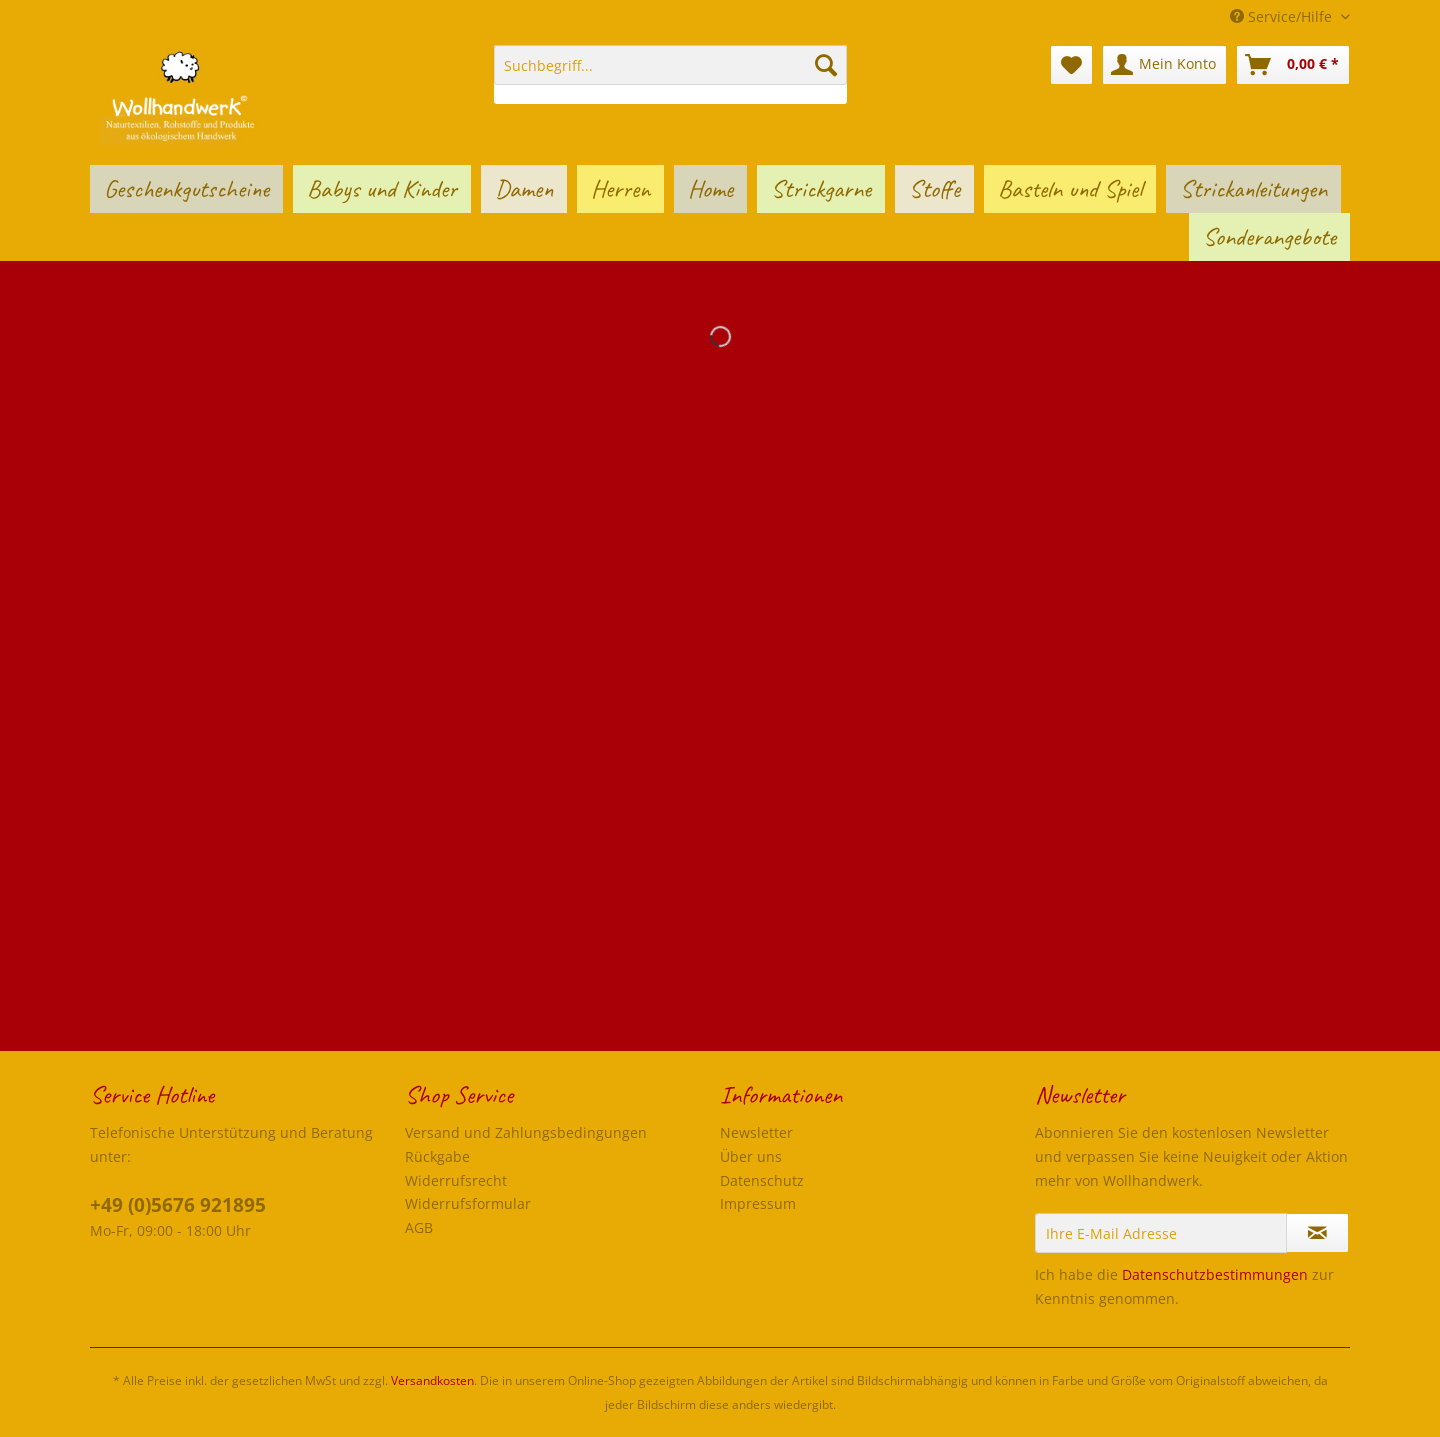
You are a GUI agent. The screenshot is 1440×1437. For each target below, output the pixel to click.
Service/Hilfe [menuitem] (1283, 16)
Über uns (751, 1156)
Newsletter (756, 1132)
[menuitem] (670, 74)
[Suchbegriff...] (670, 65)
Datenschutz (762, 1180)
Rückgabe (437, 1156)
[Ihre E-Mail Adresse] (1161, 1233)
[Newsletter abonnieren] (1317, 1233)
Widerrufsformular (468, 1203)
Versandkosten (432, 1380)
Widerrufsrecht (456, 1180)
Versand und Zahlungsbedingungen (526, 1132)
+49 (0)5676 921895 (178, 1205)
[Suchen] (826, 65)
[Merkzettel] (1071, 65)
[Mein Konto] (1164, 65)
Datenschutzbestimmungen (1215, 1274)
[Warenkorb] (1293, 65)
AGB (419, 1227)
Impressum (758, 1203)
